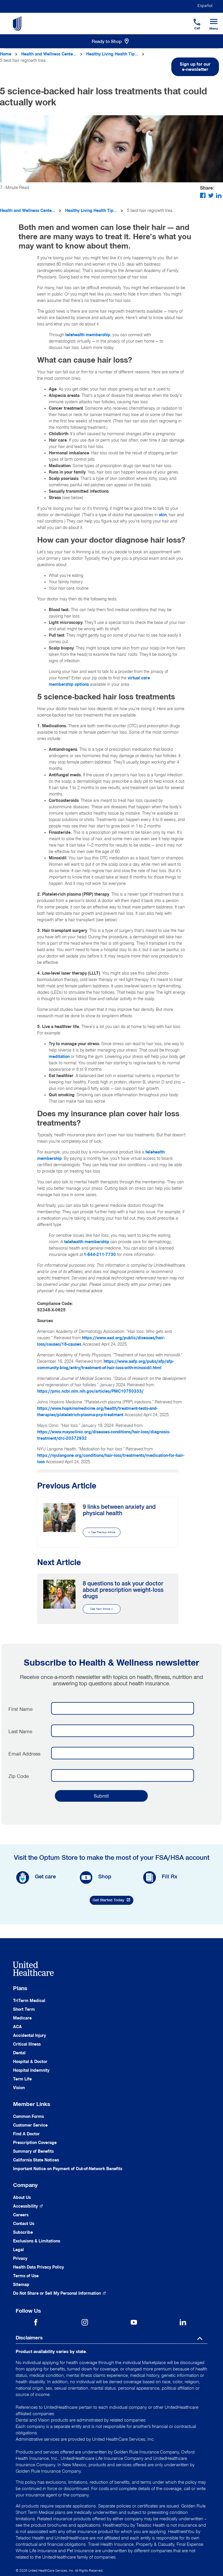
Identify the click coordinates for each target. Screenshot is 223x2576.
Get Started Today (113, 1900)
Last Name (20, 1731)
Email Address (24, 1753)
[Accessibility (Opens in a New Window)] (28, 2206)
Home (5, 54)
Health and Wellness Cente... (48, 54)
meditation (59, 1056)
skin (163, 515)
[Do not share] (59, 2293)
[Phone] (193, 19)
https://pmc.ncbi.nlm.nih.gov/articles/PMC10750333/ (90, 1391)
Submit (101, 1796)
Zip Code (18, 1776)
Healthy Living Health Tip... (112, 54)
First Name (20, 1709)
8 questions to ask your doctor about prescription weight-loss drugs (123, 1589)
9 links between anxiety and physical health (119, 1510)
